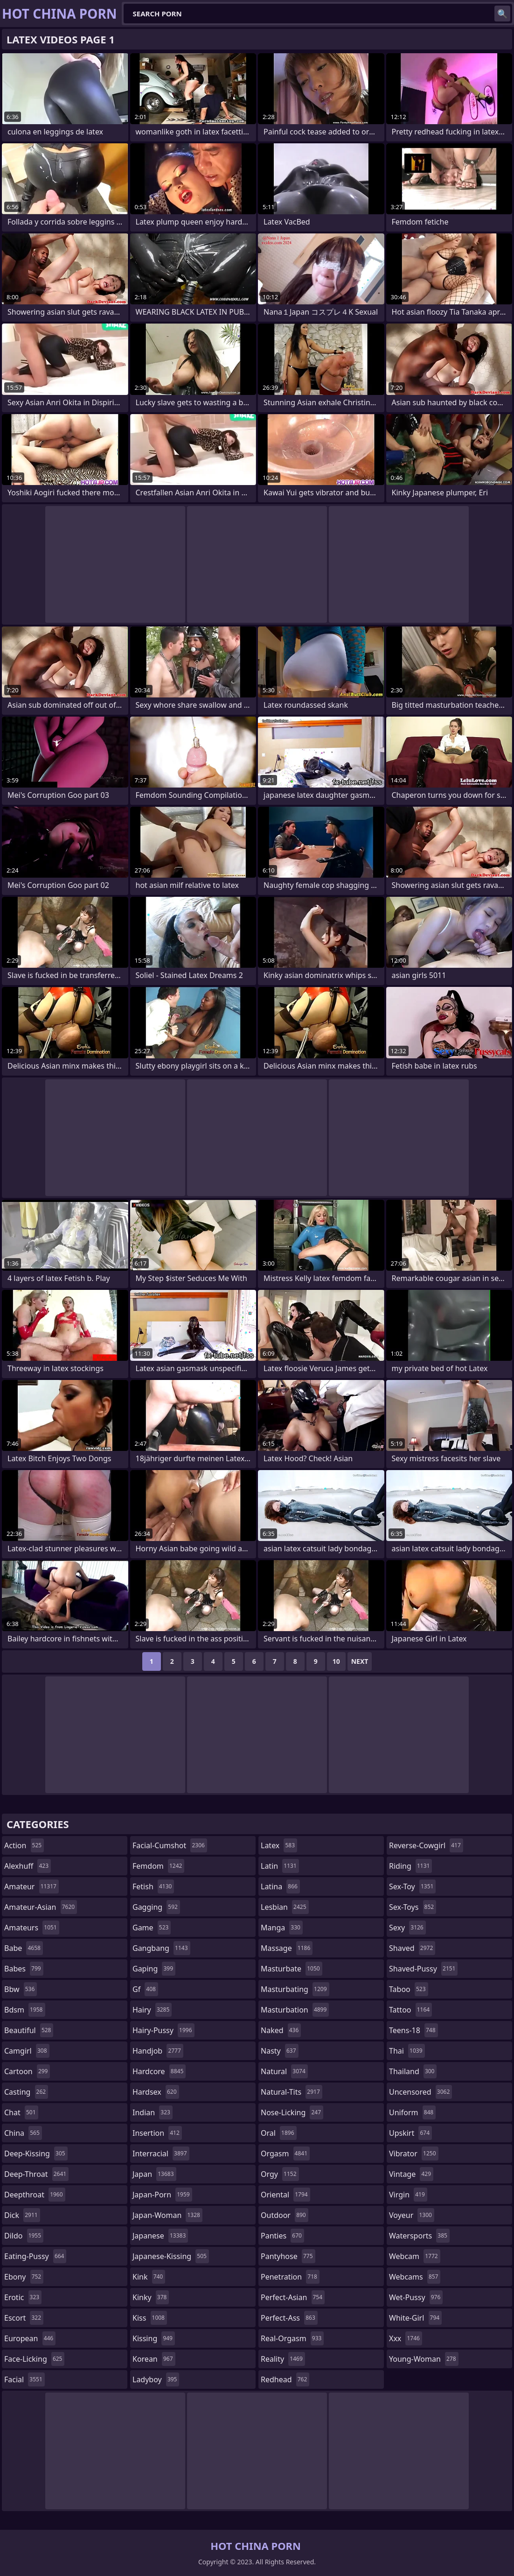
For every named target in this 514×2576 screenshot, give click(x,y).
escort (23, 2318)
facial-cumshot (169, 1845)
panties (282, 2236)
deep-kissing (36, 2154)
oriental (285, 2195)
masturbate (291, 1969)
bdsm (24, 2010)
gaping (153, 1969)
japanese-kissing (170, 2256)
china (23, 2133)
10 (336, 1661)
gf (145, 1989)
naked (281, 2030)
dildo (23, 2236)
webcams (414, 2277)
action (24, 1845)
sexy (407, 1928)
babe (23, 1948)
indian (152, 2112)
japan (154, 2174)
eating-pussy (35, 2256)
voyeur (411, 2215)
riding (410, 1866)
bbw (20, 1989)
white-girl (415, 2318)
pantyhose (288, 2256)
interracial (160, 2154)
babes (23, 1969)
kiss (149, 2318)
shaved (412, 1948)
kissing (153, 2338)
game (151, 1928)
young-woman (423, 2359)
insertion (157, 2133)
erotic (23, 2297)
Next (359, 1661)
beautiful (28, 2030)
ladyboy (155, 2379)
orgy (280, 2174)
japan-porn (162, 2195)
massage (287, 1948)
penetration (290, 2277)
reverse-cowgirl (426, 1845)
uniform (412, 2112)
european (30, 2338)
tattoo (410, 2010)
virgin (408, 2195)
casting (26, 2092)
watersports (419, 2236)
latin (280, 1866)
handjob (157, 2051)
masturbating (295, 1989)
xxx (405, 2338)
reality (283, 2359)
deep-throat (36, 2174)
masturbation (295, 2010)
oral (279, 2133)
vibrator (413, 2154)
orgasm (285, 2154)
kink (148, 2277)
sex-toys (412, 1907)
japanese (160, 2236)
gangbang (161, 1948)
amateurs (31, 1928)
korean (153, 2359)
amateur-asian (40, 1907)
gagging (156, 1907)
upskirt (410, 2133)
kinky (150, 2297)
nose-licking (292, 2112)
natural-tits (291, 2092)
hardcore (159, 2071)
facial (24, 2379)
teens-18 (413, 2030)
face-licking (34, 2359)
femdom (158, 1866)
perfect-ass (289, 2318)
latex (279, 1845)
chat (21, 2112)
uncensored (420, 2092)
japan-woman (167, 2215)
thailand (413, 2071)
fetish (153, 1886)
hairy (152, 2010)
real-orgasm (292, 2338)
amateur (31, 1886)
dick (22, 2215)
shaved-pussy (423, 1969)
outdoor (284, 2215)
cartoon (27, 2071)
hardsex (155, 2092)
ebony (23, 2277)
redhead (285, 2379)
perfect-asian (293, 2297)
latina (280, 1886)
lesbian (285, 1907)
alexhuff (27, 1866)
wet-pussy (416, 2297)
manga (282, 1928)
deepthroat (34, 2195)
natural (284, 2071)
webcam (414, 2256)
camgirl (26, 2051)
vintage (411, 2174)
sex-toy (412, 1886)
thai (407, 2051)
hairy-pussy (163, 2030)
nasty (280, 2051)
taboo (408, 1989)
